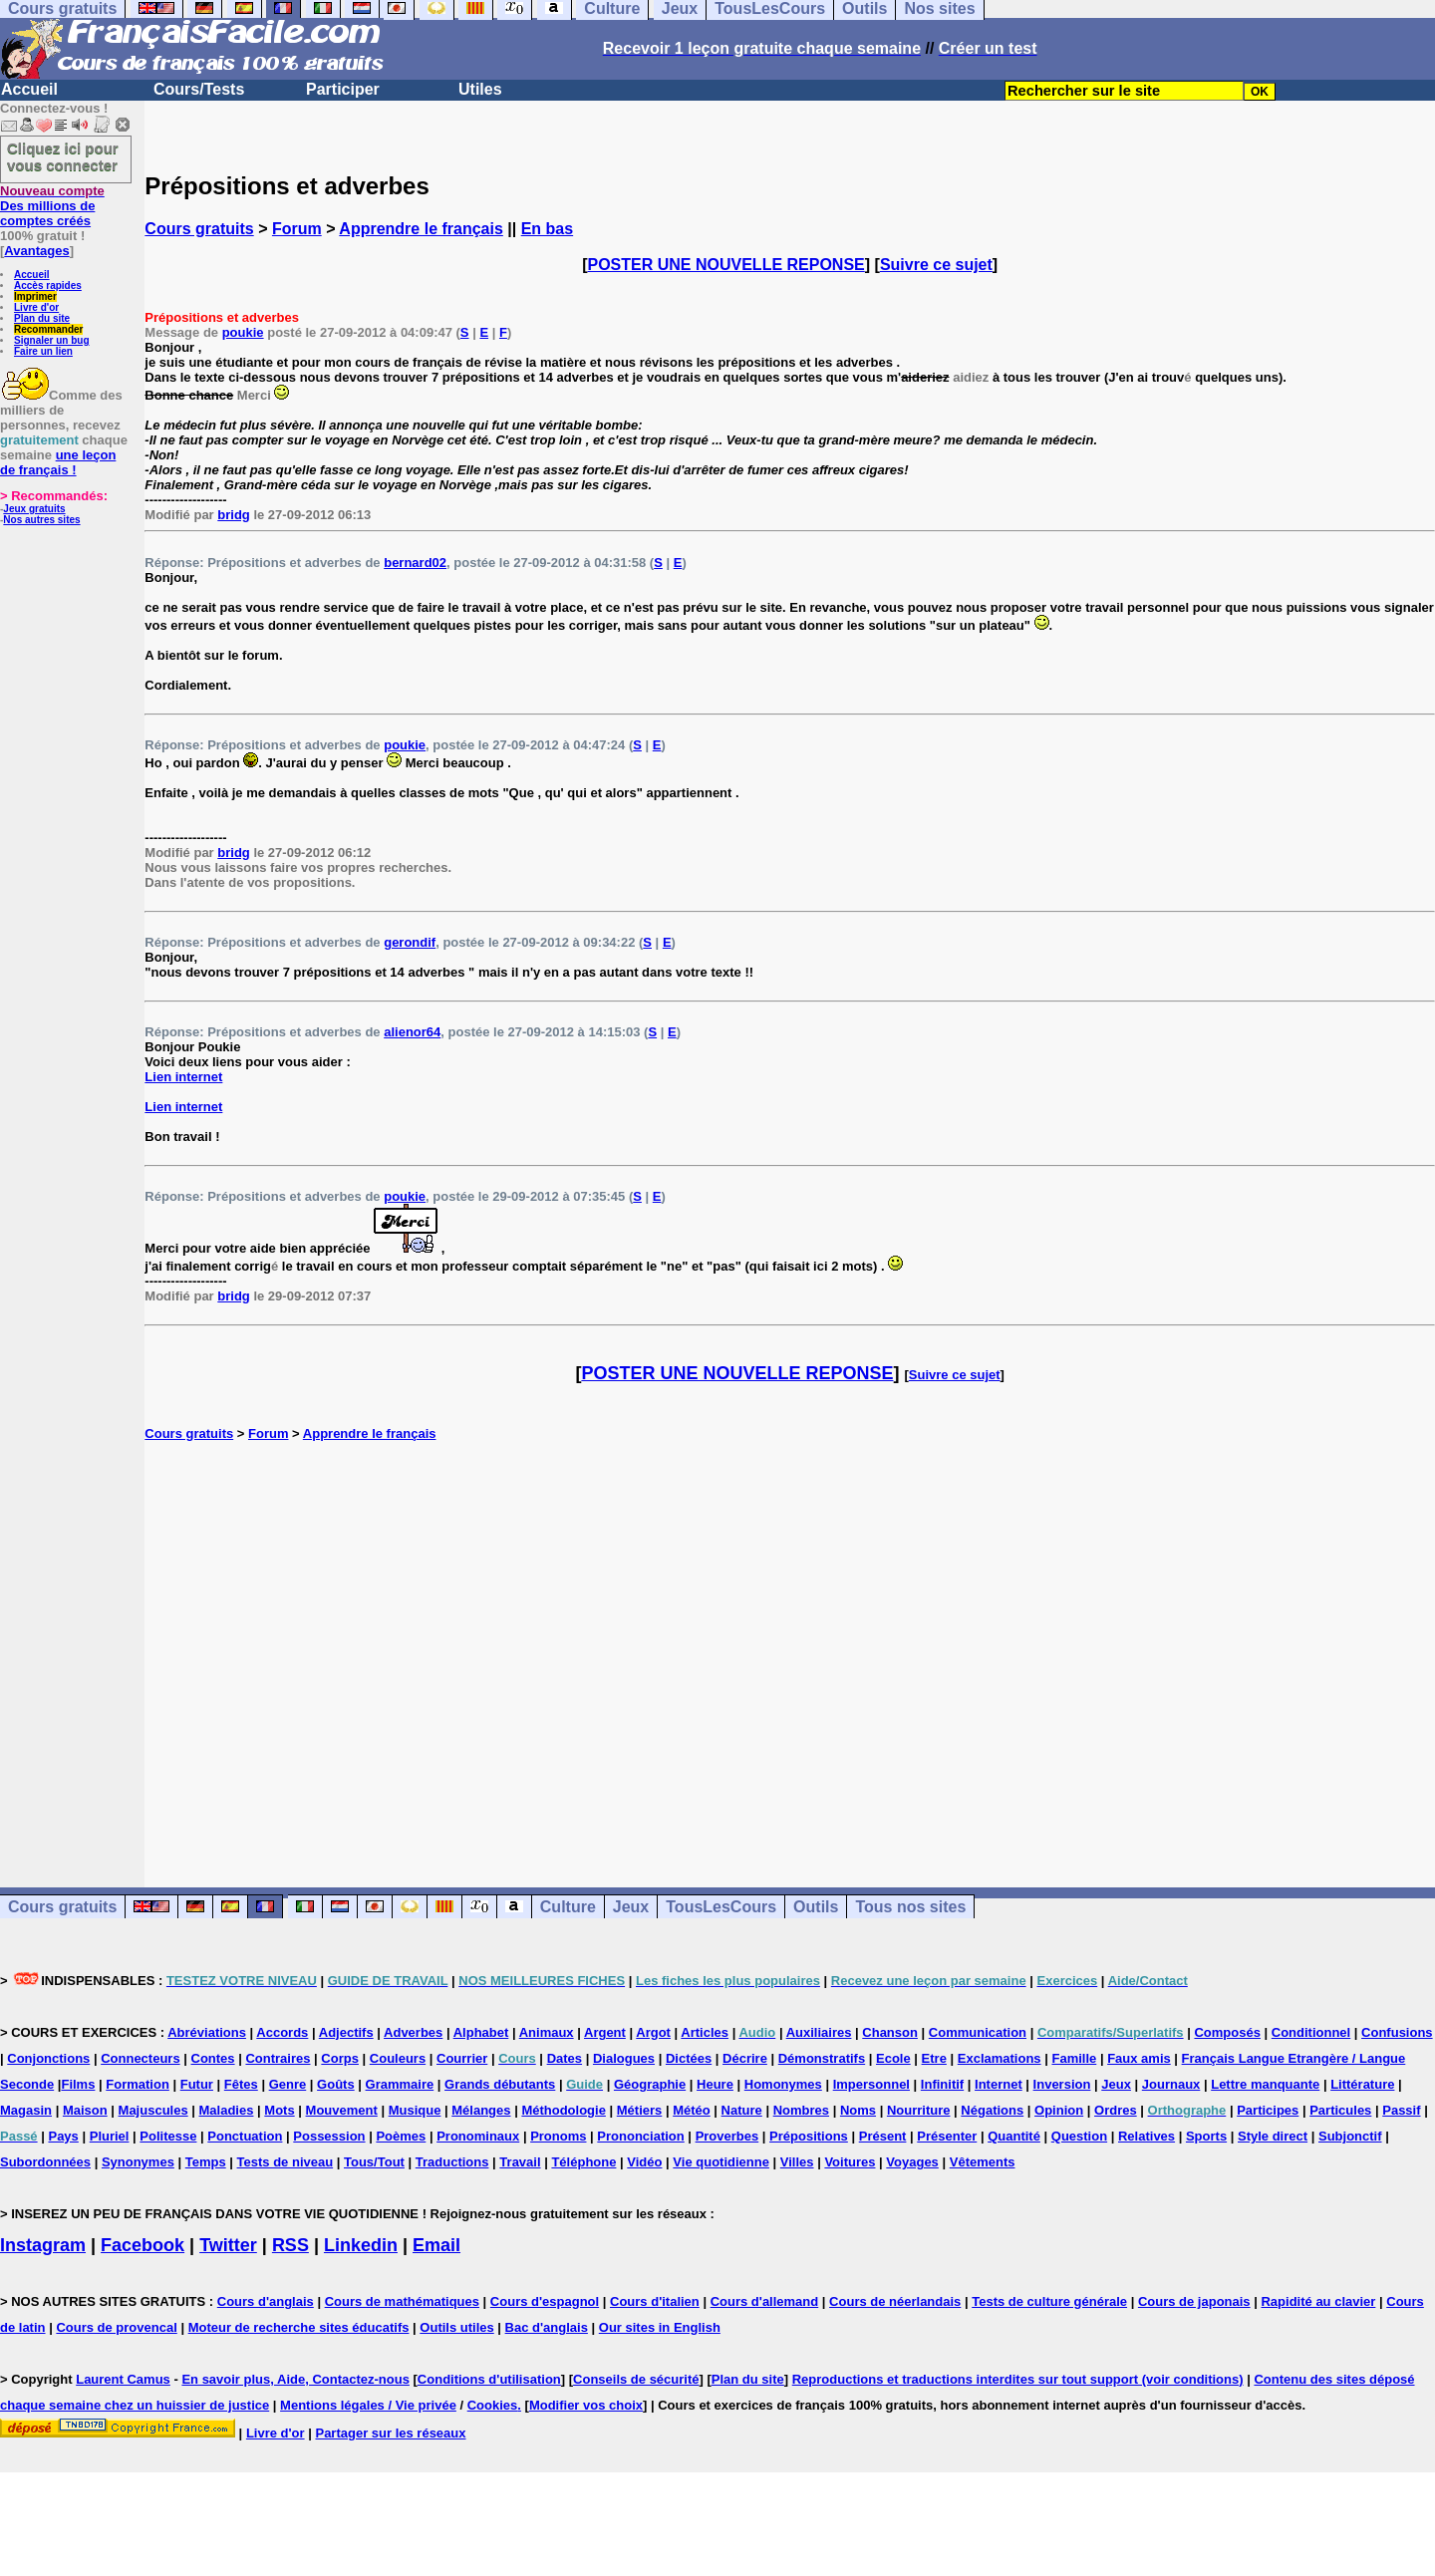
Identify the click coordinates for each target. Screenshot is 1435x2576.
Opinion (1058, 2110)
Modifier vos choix (586, 2405)
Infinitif (942, 2084)
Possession (329, 2136)
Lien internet (183, 1076)
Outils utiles (456, 2327)
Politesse (168, 2136)
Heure (715, 2084)
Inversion (1062, 2084)
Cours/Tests (198, 89)
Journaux (1171, 2084)
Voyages (912, 2161)
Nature (741, 2110)
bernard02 (415, 562)
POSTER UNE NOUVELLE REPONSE (726, 264)
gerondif (409, 942)
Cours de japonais (1194, 2301)
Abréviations (206, 2032)
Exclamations (999, 2058)
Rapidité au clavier (1318, 2301)
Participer (343, 89)
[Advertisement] (790, 1643)
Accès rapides (48, 285)
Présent (883, 2136)
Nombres (801, 2110)
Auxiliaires (819, 2032)
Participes (1267, 2110)
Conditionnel (1311, 2032)
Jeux (631, 1906)
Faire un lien (43, 351)
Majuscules (153, 2110)
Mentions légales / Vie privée (368, 2405)
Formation (137, 2084)
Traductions (452, 2161)
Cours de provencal (116, 2327)
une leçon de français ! (58, 462)
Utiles (480, 89)
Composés (1227, 2032)
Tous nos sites (910, 1906)
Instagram (43, 2245)
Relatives (1146, 2136)
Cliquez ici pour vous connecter (63, 156)
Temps (205, 2161)
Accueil (29, 89)
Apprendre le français (421, 228)
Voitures (849, 2161)
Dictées (689, 2058)
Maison (85, 2110)
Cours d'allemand (765, 2301)
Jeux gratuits (34, 508)
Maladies (226, 2110)
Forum (297, 228)
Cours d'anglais (265, 2301)
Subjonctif (1350, 2136)
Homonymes (783, 2084)
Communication (977, 2032)
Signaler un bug (52, 340)
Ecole (893, 2058)
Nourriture (919, 2110)
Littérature (1362, 2084)
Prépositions (808, 2136)
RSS (290, 2245)
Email (436, 2245)
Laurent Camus (123, 2379)
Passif (1401, 2110)
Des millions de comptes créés (52, 205)
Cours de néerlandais (895, 2301)
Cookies (492, 2405)
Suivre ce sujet (936, 264)
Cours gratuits (198, 228)
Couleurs (398, 2058)
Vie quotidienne (721, 2161)
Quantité (1014, 2136)
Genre (288, 2084)
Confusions (1397, 2032)
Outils (815, 1906)
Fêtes (241, 2084)
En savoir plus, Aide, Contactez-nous (295, 2379)
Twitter (228, 2245)
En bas (547, 228)
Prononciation (640, 2136)
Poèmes (401, 2136)
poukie (243, 332)
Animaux (546, 2032)
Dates (564, 2058)
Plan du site (42, 318)
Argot (653, 2032)
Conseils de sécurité (636, 2379)
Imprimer (35, 296)
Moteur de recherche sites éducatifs (299, 2327)
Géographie (650, 2084)
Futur (196, 2084)
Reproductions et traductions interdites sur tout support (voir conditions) (1018, 2379)
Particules (1340, 2110)
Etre (934, 2058)
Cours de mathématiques (402, 2301)
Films (78, 2084)
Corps (340, 2058)
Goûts (336, 2084)
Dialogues (624, 2058)
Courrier (461, 2058)
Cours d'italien (655, 2301)
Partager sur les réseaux (390, 2433)
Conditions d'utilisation (489, 2379)
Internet (998, 2084)
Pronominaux (477, 2136)
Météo (692, 2110)
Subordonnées (45, 2161)
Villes (797, 2161)
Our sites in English (659, 2327)
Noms (858, 2110)
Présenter (947, 2136)
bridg (233, 514)
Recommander (48, 329)
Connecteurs (140, 2058)
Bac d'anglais (546, 2327)
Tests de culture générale (1049, 2301)
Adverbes (413, 2032)
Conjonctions (48, 2058)
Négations (992, 2110)
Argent (605, 2032)
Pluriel (110, 2136)
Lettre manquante (1265, 2084)
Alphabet (481, 2032)
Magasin (26, 2110)
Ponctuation (244, 2136)
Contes (213, 2058)
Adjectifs (346, 2032)
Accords (282, 2032)
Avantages (36, 250)
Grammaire (400, 2084)
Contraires (277, 2058)
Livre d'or (36, 307)
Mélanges (480, 2110)
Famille (1073, 2058)
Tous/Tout (374, 2161)
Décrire (744, 2058)
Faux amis (1139, 2058)
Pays (63, 2136)
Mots (279, 2110)
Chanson (890, 2032)
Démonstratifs (821, 2058)
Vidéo (644, 2161)
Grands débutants (499, 2084)
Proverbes (727, 2136)
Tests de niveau (285, 2161)
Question (1079, 2136)
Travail (519, 2161)
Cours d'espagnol (544, 2301)
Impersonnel (871, 2084)
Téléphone (583, 2161)
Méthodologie (563, 2110)
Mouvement (342, 2110)
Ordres (1115, 2110)
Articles (704, 2032)
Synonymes (138, 2161)
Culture (568, 1906)
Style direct (1272, 2136)
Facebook (142, 2245)
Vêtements (982, 2161)
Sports (1206, 2136)
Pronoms (558, 2136)
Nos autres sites (41, 519)
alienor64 (412, 1031)
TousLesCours (721, 1906)
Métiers (640, 2110)
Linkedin (361, 2245)
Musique (415, 2110)
